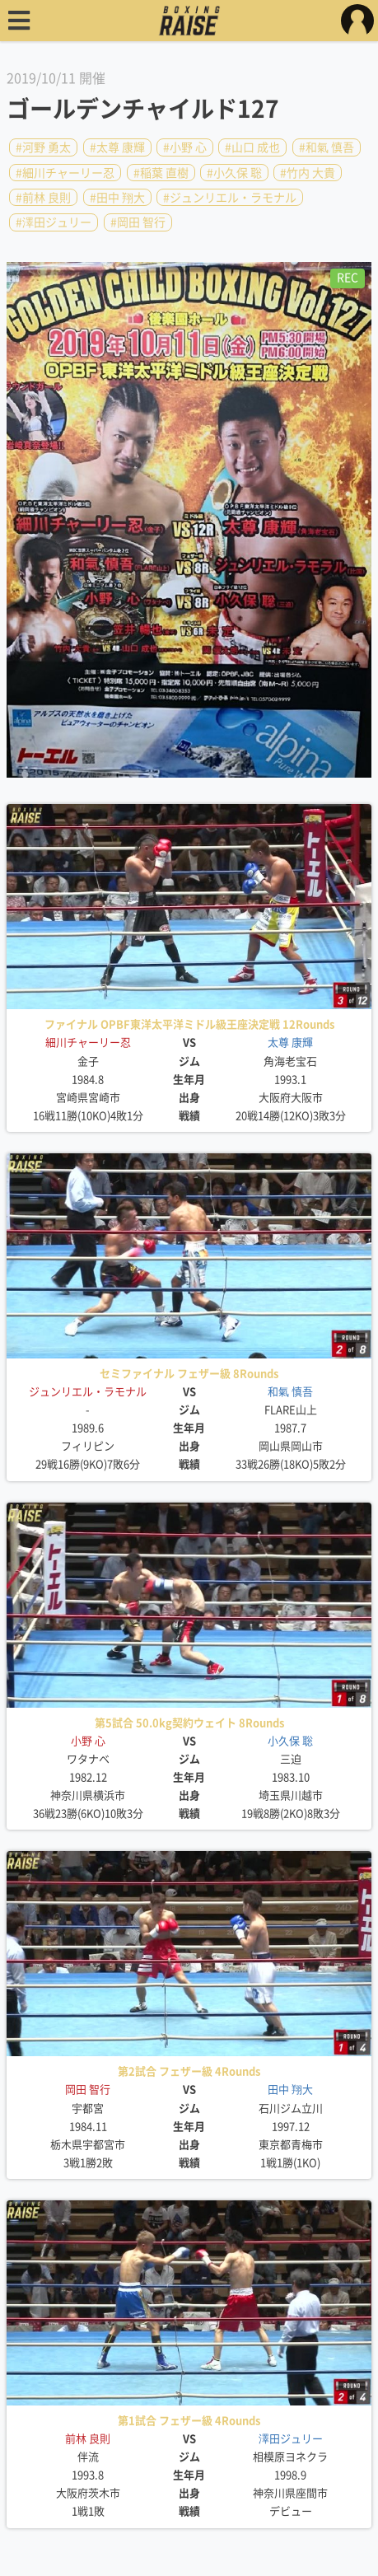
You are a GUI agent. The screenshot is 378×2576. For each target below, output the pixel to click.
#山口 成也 (252, 147)
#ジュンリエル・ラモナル (229, 197)
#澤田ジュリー (53, 222)
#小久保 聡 (234, 172)
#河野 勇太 (43, 147)
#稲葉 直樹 (161, 172)
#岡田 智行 (138, 222)
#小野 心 (185, 147)
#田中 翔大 (117, 197)
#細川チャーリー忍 (65, 172)
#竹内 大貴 (307, 172)
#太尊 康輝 (117, 147)
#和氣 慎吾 (326, 147)
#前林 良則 (43, 197)
